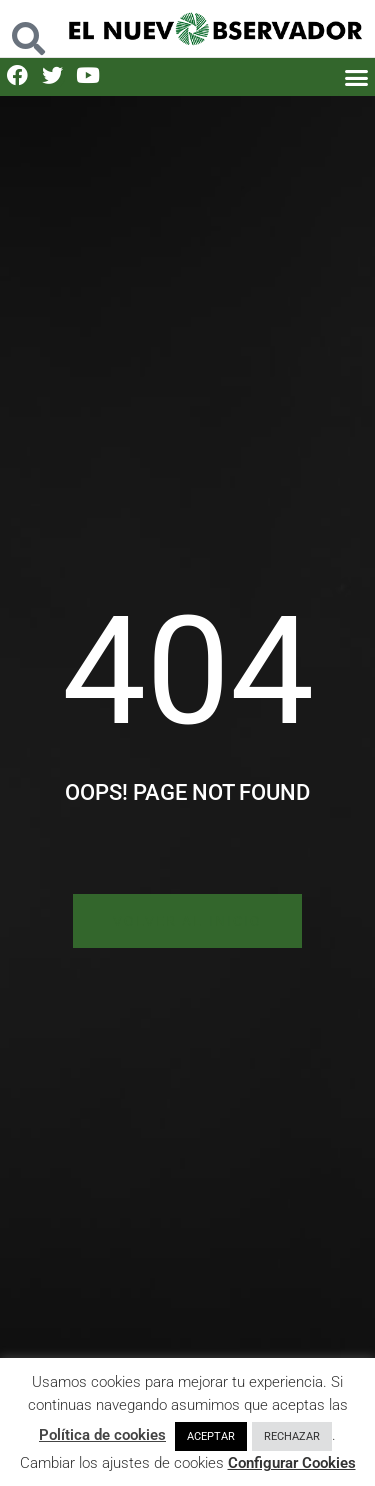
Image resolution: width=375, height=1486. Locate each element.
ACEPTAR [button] (211, 1436)
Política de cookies (102, 1435)
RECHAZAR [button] (292, 1436)
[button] (357, 77)
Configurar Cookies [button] (292, 1463)
